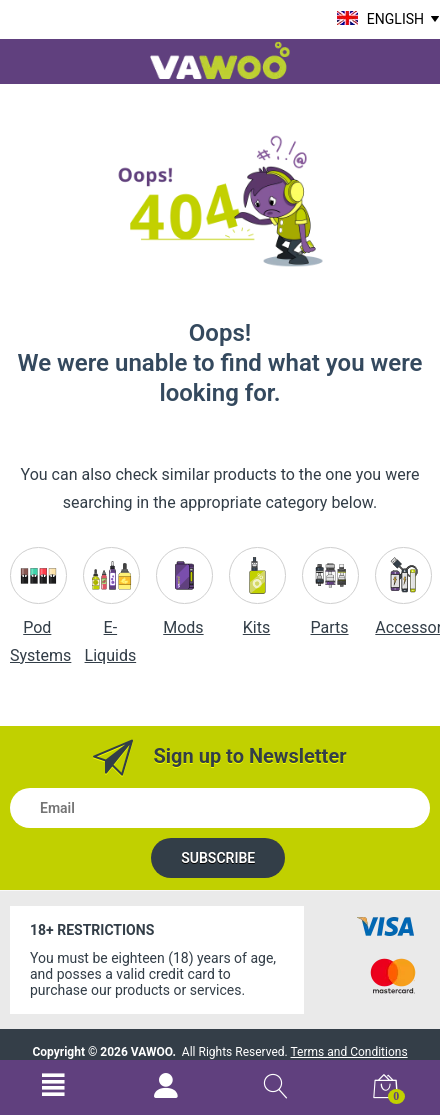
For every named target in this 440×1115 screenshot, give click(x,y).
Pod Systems (40, 617)
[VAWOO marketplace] (220, 59)
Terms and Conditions (349, 1052)
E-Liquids (111, 617)
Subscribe (218, 858)
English (395, 19)
